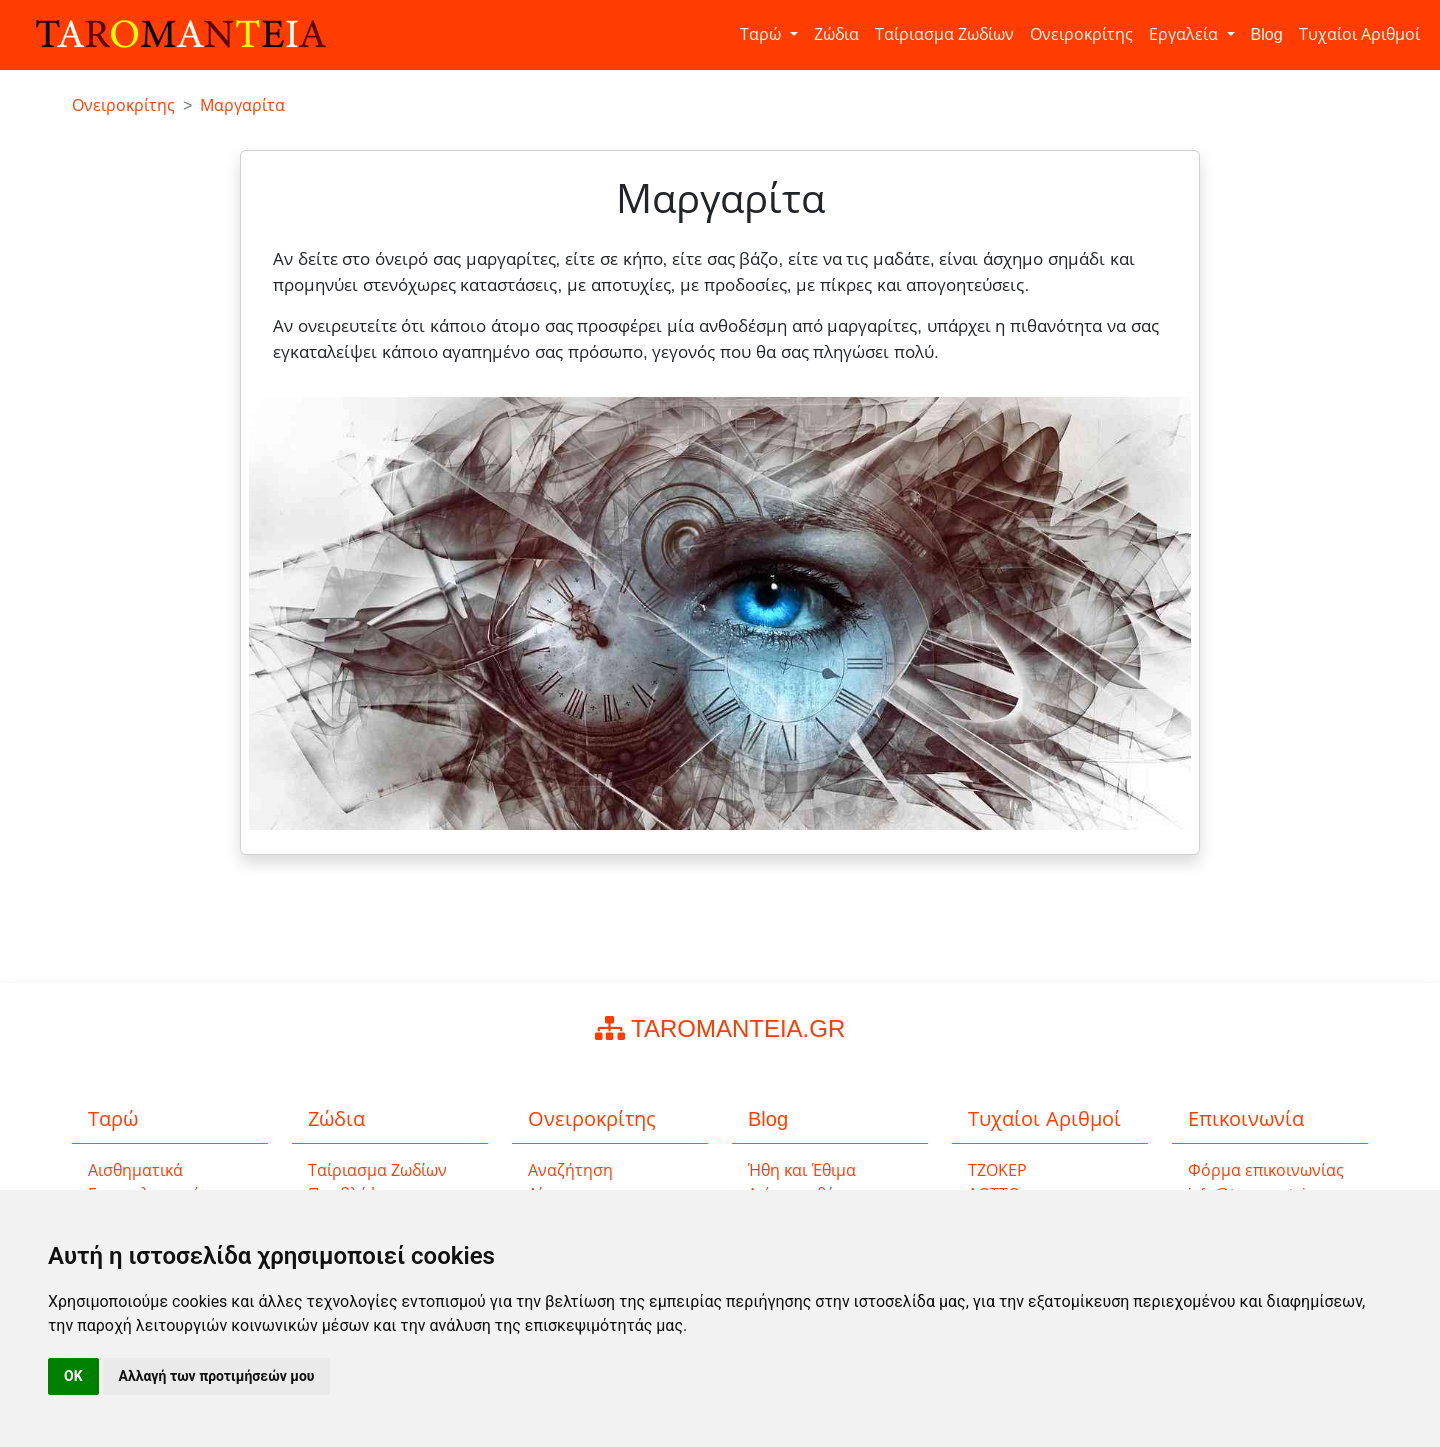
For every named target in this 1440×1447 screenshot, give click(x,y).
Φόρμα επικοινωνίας (1266, 1170)
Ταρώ (762, 34)
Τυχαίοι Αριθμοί (1359, 34)
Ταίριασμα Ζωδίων (944, 34)
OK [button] (73, 1376)
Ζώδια (836, 34)
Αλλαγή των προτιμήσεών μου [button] (217, 1376)
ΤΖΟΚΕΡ (997, 1170)
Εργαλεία (1185, 34)
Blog (1267, 34)
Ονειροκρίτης (1081, 34)
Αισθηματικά (135, 1170)
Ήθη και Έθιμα (802, 1170)
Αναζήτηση (570, 1170)
